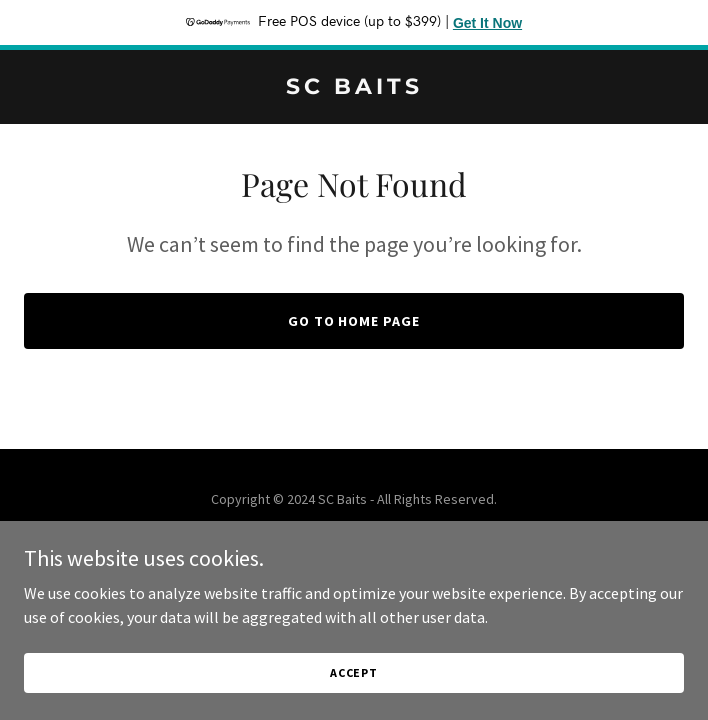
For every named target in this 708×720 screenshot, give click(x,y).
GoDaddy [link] (392, 544)
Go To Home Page (354, 321)
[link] (354, 88)
